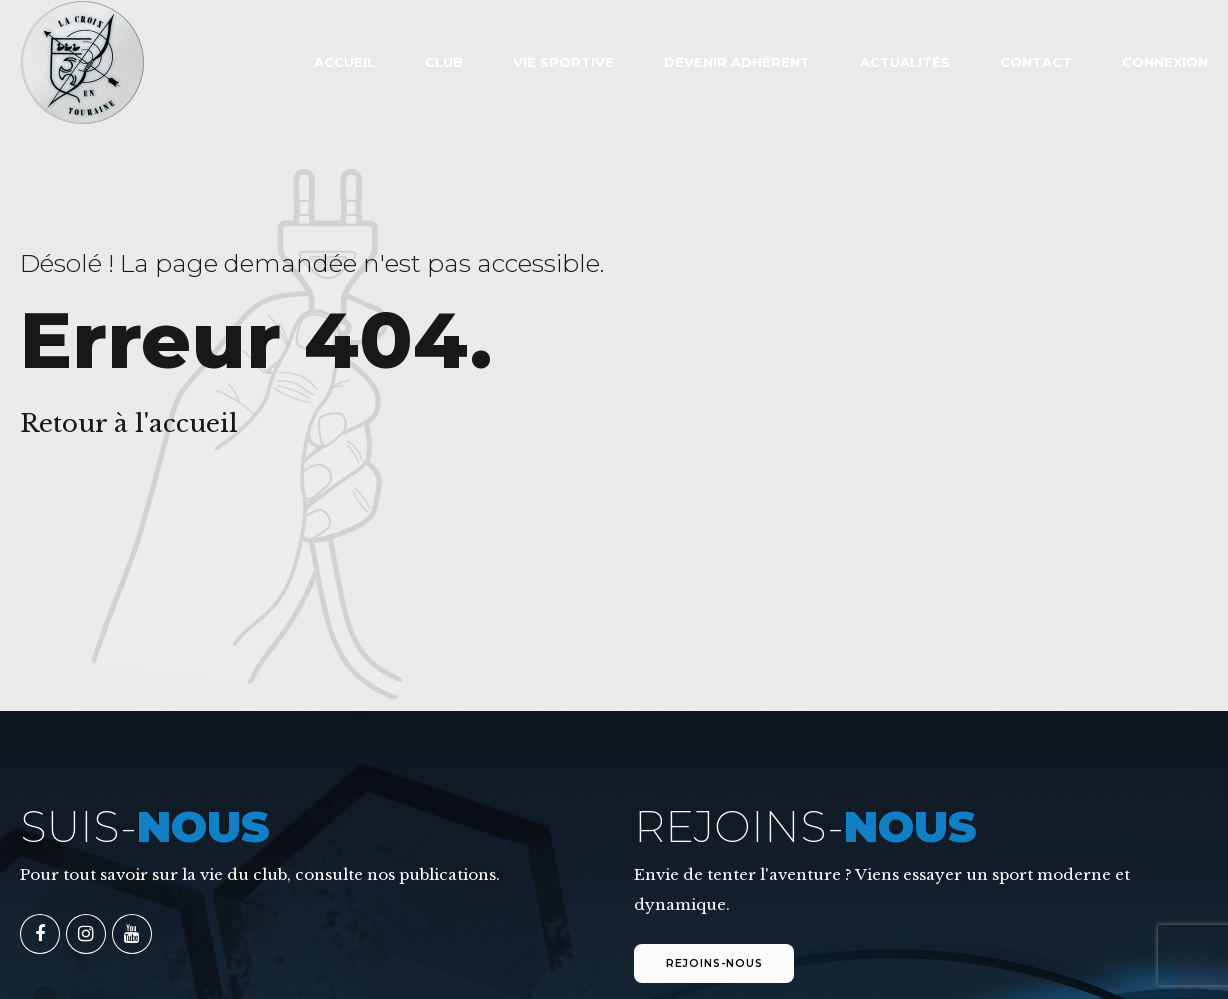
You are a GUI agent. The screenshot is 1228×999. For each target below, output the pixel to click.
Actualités (905, 62)
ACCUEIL (344, 62)
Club (444, 62)
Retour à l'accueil (129, 423)
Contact (1036, 62)
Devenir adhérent (737, 62)
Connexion (1165, 62)
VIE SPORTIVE (563, 62)
